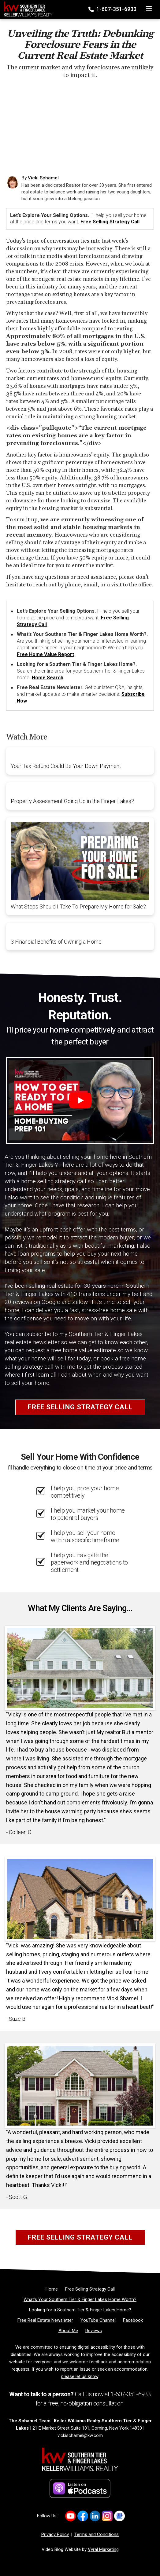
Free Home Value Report (45, 654)
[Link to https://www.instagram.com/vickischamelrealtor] (107, 2516)
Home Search (47, 678)
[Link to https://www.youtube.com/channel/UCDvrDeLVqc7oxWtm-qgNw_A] (70, 2516)
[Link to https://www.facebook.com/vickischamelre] (82, 2516)
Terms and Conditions (96, 2534)
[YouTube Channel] (98, 2320)
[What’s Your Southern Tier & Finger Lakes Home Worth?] (80, 2299)
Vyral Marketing (103, 2549)
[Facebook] (133, 2320)
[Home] (26, 7)
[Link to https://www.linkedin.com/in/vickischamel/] (95, 2516)
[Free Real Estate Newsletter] (45, 2320)
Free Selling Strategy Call (110, 222)
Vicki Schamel (43, 178)
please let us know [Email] (79, 2376)
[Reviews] (93, 2330)
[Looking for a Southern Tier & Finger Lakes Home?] (80, 2310)
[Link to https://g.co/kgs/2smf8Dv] (119, 2516)
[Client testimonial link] (80, 1668)
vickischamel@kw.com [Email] (80, 2435)
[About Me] (68, 2330)
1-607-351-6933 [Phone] (113, 9)
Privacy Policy (55, 2534)
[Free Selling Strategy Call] (90, 2289)
